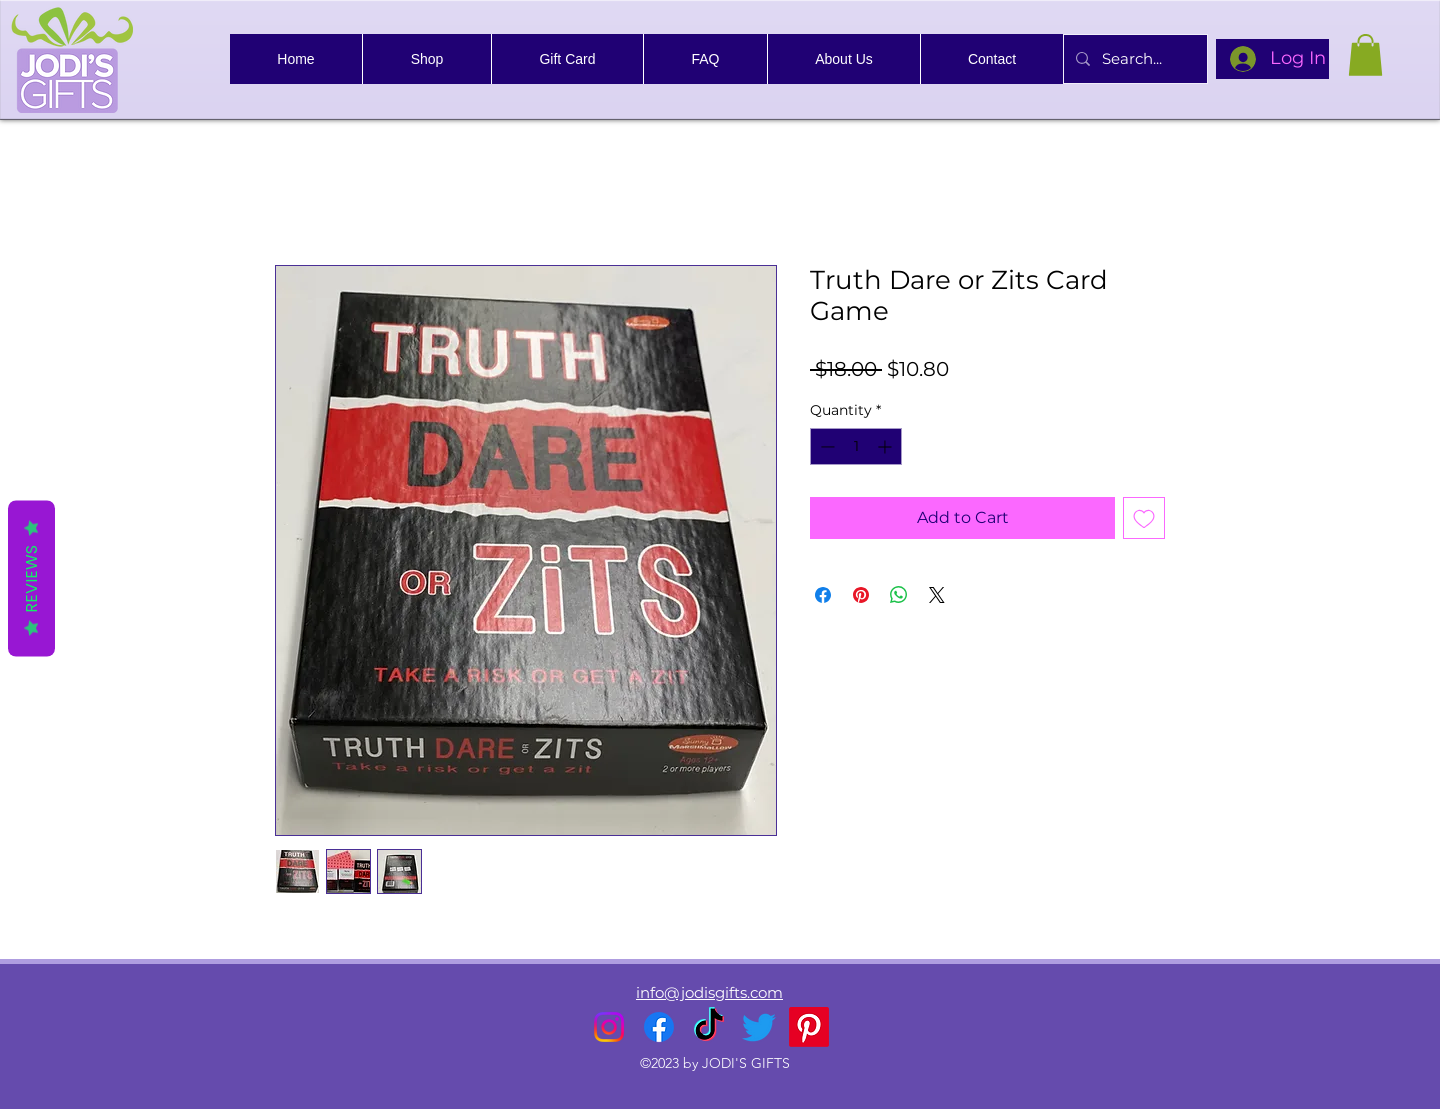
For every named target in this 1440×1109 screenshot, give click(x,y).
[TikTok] (709, 1027)
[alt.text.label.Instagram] (609, 1027)
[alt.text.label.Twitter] (759, 1027)
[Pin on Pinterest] (861, 595)
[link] (1365, 55)
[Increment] (886, 446)
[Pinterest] (809, 1027)
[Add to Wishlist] (1144, 518)
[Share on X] (937, 595)
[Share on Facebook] (823, 595)
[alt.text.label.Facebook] (659, 1027)
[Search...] (1133, 59)
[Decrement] (825, 446)
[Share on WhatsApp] (899, 595)
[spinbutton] (856, 446)
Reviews (31, 578)
